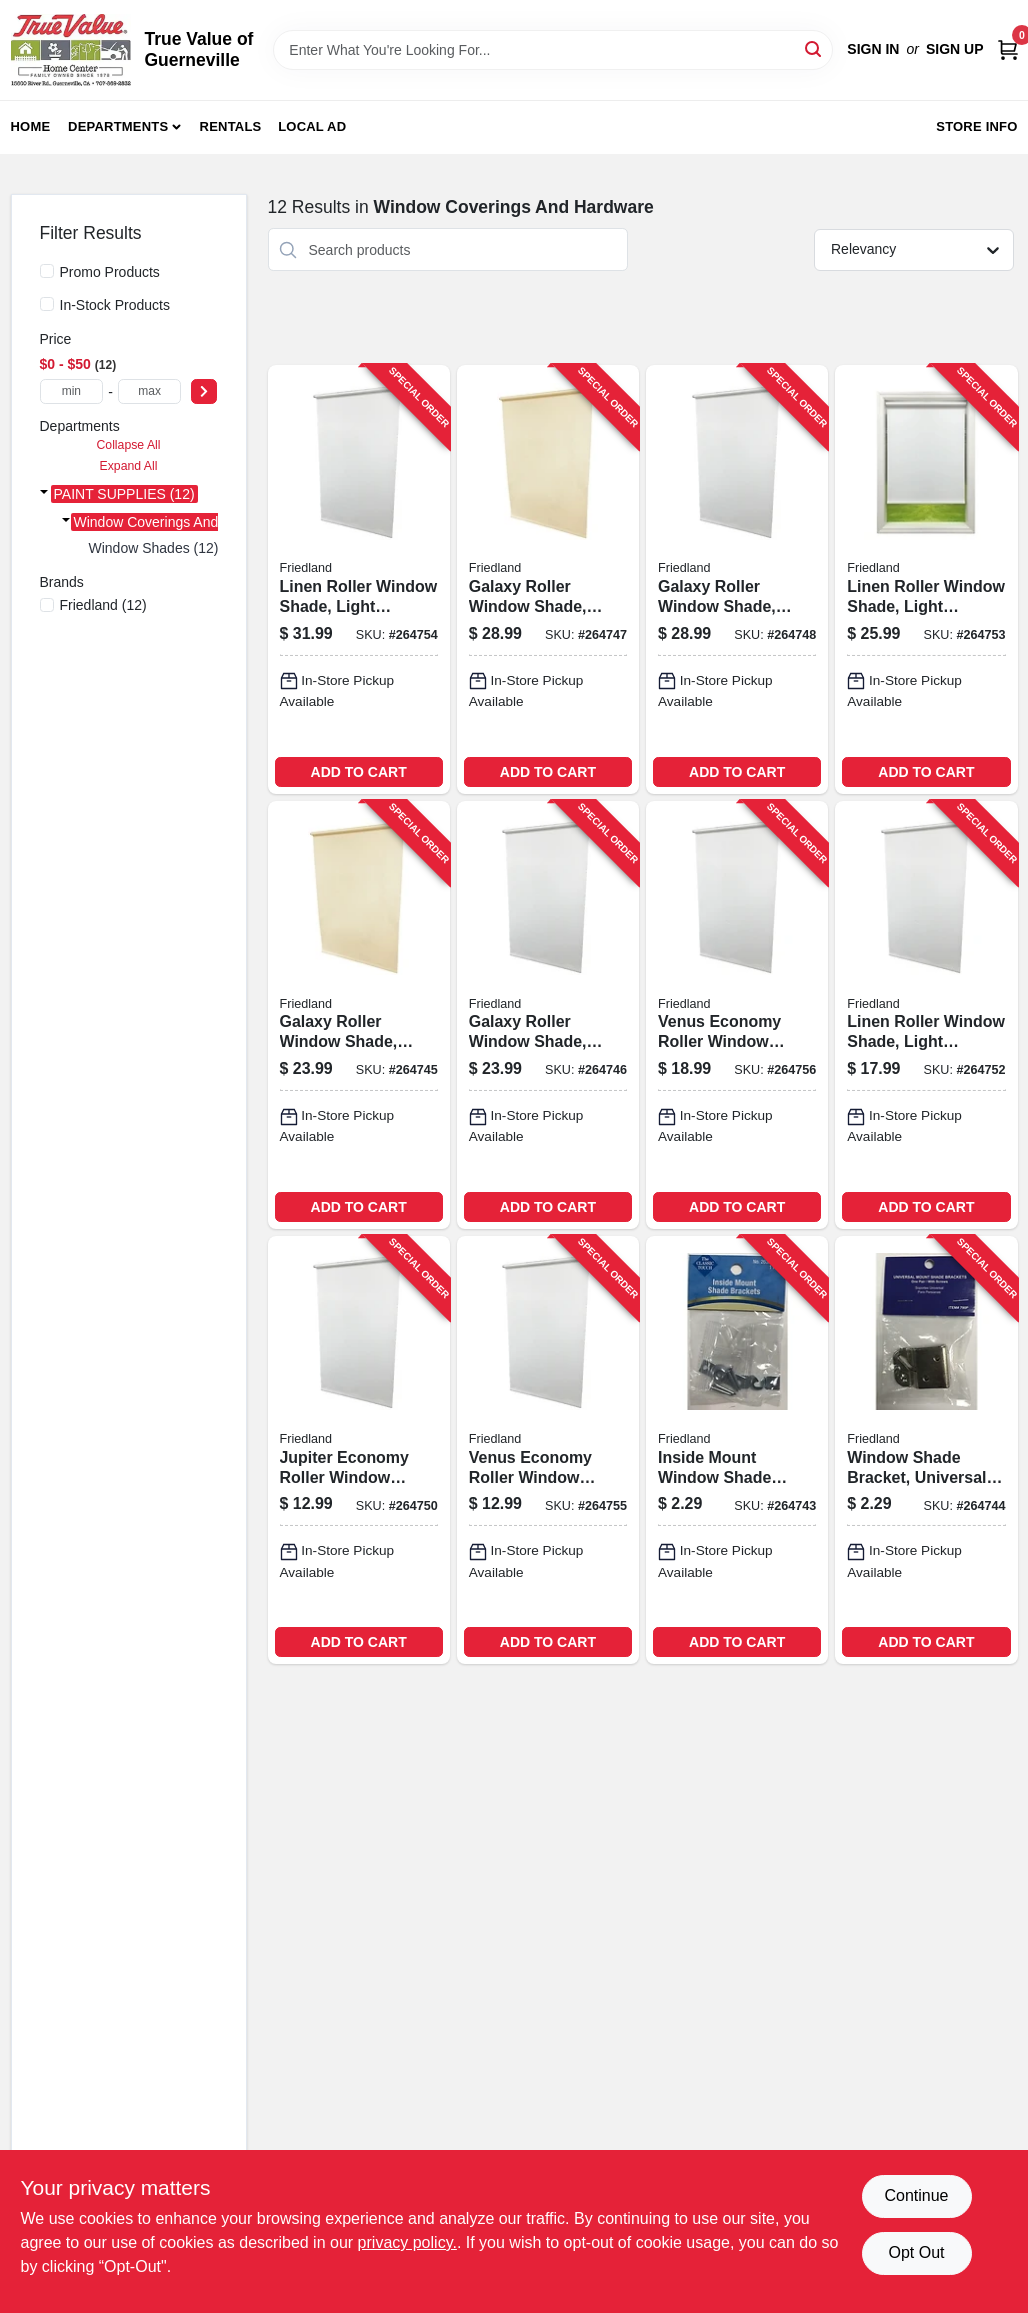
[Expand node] (44, 494)
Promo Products (110, 272)
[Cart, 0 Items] (1008, 49)
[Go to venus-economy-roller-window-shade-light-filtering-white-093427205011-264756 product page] (737, 1015)
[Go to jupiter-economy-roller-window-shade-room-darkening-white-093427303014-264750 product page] (359, 1450)
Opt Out (916, 2252)
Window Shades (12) (154, 548)
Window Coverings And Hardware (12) (193, 522)
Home (31, 126)
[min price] (72, 391)
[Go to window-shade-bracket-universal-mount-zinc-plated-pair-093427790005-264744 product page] (926, 1450)
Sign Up (955, 49)
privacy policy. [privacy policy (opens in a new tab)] (407, 2242)
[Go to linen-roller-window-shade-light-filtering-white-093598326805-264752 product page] (926, 1015)
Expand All (129, 466)
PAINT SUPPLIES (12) (124, 494)
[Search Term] (553, 50)
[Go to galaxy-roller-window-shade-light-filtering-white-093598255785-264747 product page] (548, 579)
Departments (118, 126)
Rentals (231, 126)
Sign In (873, 49)
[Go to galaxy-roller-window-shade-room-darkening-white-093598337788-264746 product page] (548, 1015)
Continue (916, 2195)
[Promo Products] (47, 271)
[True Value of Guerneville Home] (71, 50)
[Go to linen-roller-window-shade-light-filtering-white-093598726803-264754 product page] (359, 579)
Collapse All (128, 445)
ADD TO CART (359, 772)
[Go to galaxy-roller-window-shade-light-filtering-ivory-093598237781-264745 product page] (359, 1015)
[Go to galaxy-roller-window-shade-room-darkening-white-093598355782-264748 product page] (737, 579)
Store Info (976, 126)
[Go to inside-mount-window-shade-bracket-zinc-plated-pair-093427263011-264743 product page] (737, 1450)
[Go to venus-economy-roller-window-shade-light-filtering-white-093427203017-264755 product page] (548, 1450)
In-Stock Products (115, 305)
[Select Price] (204, 391)
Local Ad (312, 126)
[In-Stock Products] (47, 304)
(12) (103, 605)
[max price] (150, 391)
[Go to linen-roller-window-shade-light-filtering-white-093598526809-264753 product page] (926, 579)
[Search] (814, 48)
